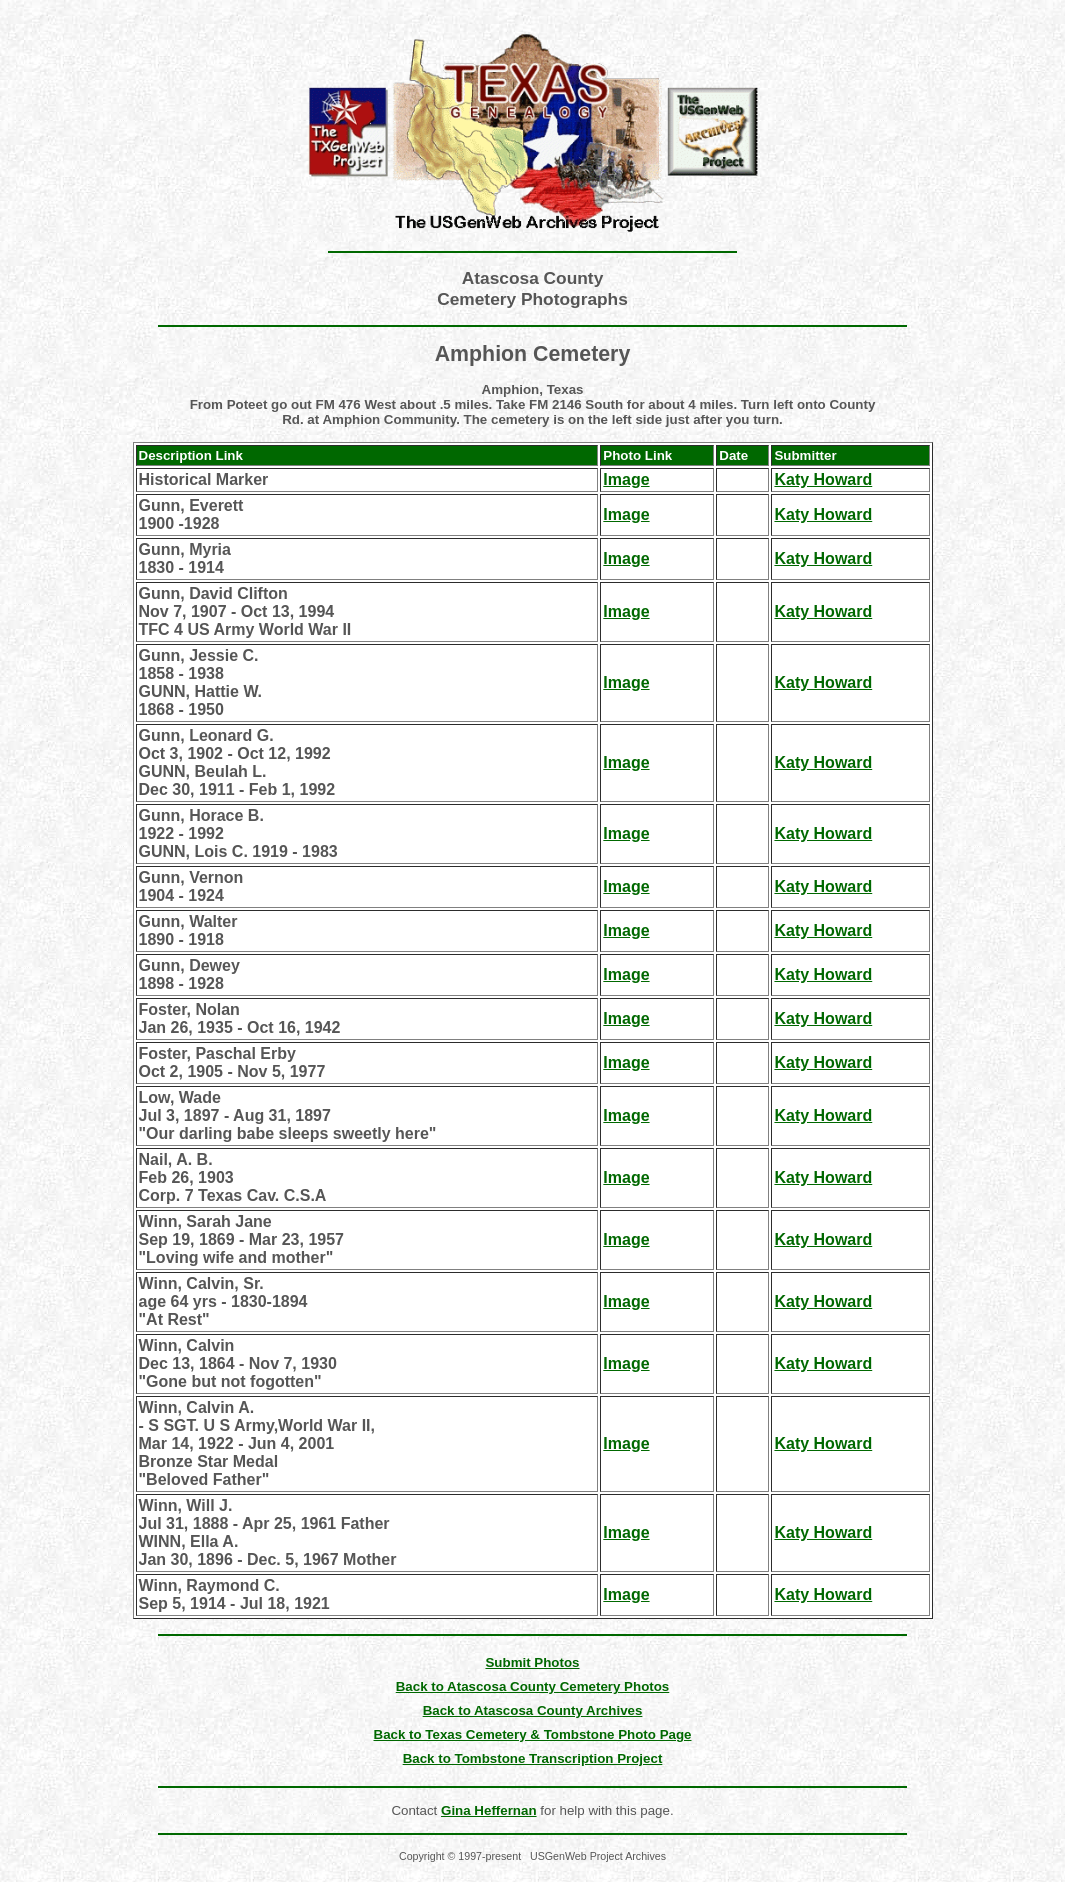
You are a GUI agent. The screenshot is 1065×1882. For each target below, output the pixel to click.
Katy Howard (823, 479)
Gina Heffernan (489, 1810)
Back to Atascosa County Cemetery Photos (533, 1686)
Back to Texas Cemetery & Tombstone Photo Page (533, 1734)
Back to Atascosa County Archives (533, 1710)
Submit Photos (532, 1662)
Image (626, 479)
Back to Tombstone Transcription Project (533, 1758)
